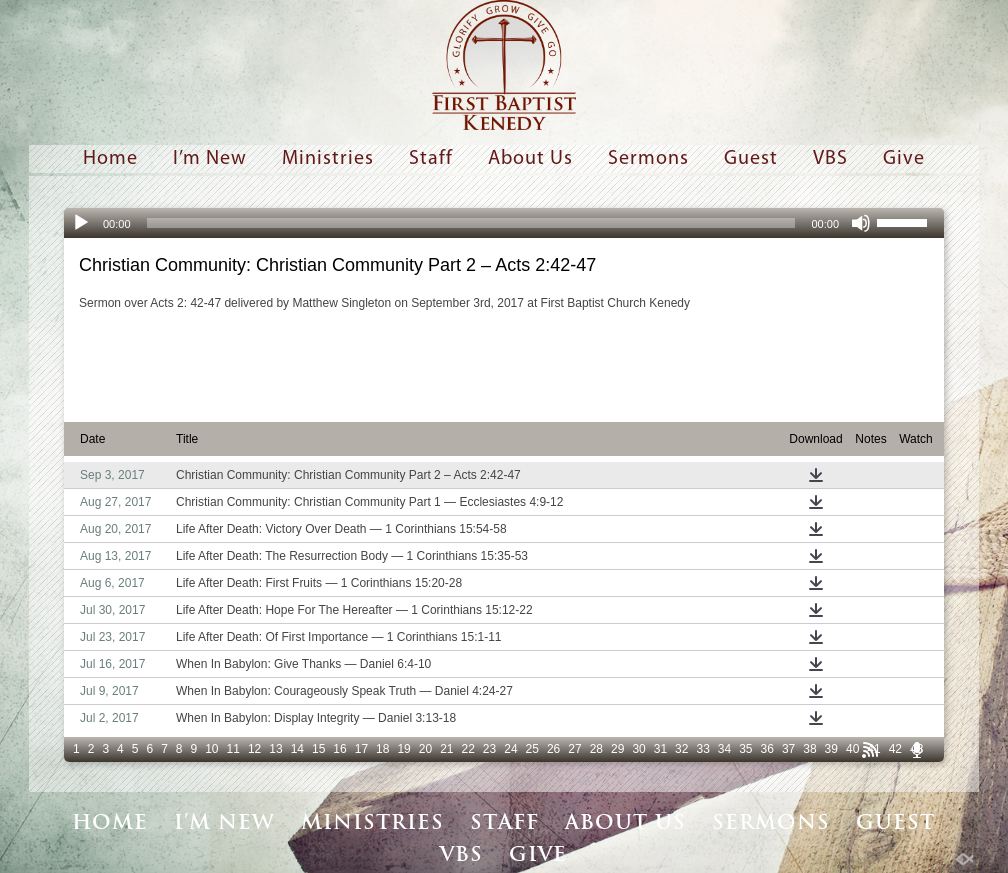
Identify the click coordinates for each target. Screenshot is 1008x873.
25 (532, 749)
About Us (530, 159)
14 (297, 749)
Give (904, 159)
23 (489, 749)
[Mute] (861, 223)
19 (403, 749)
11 (233, 749)
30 (638, 749)
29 (617, 749)
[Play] (81, 223)
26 (553, 749)
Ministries (328, 159)
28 (596, 749)
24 (510, 749)
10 (211, 749)
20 (425, 749)
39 (831, 749)
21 (446, 749)
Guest (751, 159)
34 (724, 749)
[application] (504, 223)
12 (254, 749)
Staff (431, 159)
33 (702, 749)
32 (681, 749)
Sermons (648, 159)
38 (809, 749)
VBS (830, 159)
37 (788, 749)
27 (574, 749)
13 (275, 749)
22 (468, 749)
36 (767, 749)
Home (110, 159)
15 (318, 749)
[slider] (471, 223)
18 (382, 749)
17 (361, 749)
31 (660, 749)
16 (339, 749)
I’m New (210, 159)
